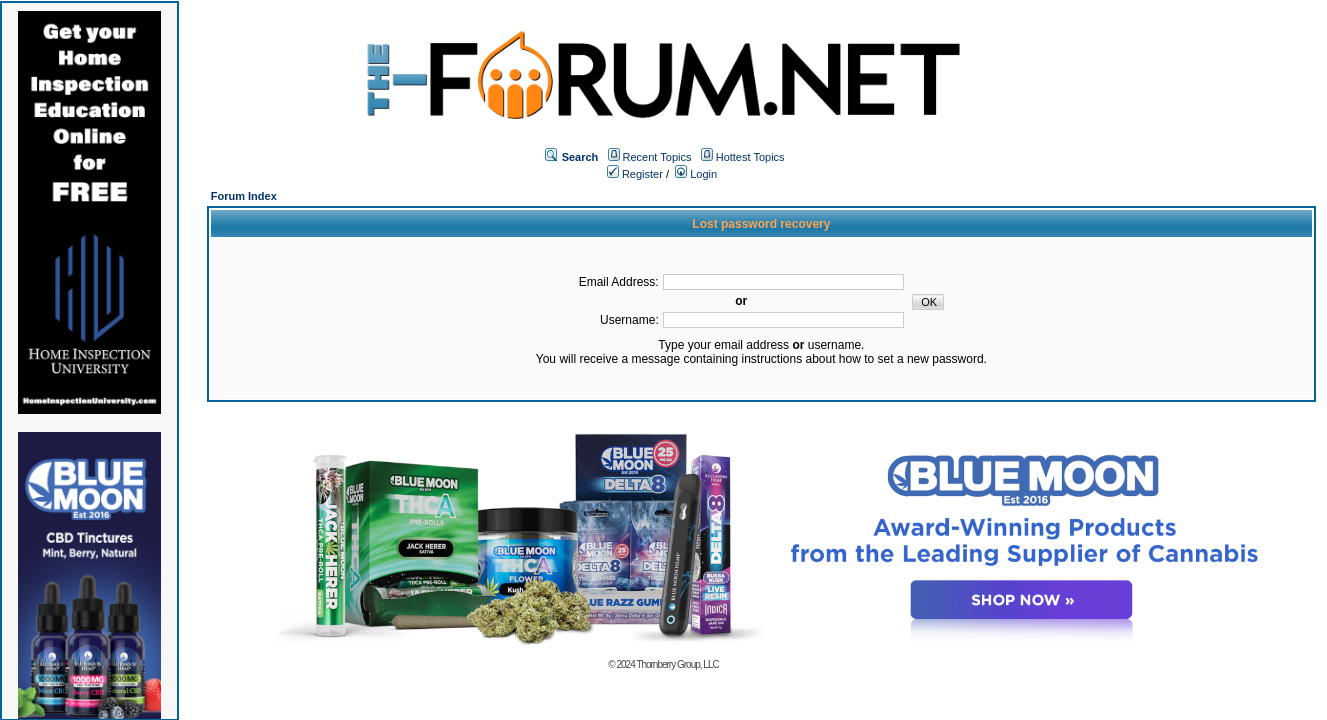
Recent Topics (657, 157)
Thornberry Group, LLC (677, 664)
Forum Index (244, 196)
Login (696, 174)
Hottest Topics (750, 157)
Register (635, 174)
